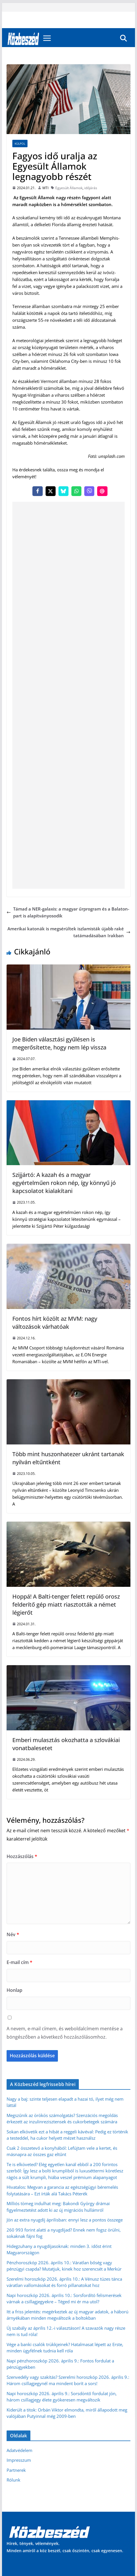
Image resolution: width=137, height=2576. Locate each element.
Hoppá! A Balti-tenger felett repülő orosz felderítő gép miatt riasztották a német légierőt (66, 1604)
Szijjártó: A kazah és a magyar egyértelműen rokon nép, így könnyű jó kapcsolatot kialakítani (64, 1183)
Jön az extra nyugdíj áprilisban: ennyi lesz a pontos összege (65, 2220)
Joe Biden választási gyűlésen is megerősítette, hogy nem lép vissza (59, 1043)
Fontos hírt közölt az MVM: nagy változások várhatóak (54, 1322)
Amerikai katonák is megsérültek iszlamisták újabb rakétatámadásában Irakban (68, 932)
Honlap (14, 1990)
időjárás (90, 187)
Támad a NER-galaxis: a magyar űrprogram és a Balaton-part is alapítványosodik (68, 912)
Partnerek (16, 2470)
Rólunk (13, 2480)
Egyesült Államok (69, 187)
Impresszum (19, 2460)
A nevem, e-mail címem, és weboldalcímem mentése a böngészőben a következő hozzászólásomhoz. (65, 2032)
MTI (45, 187)
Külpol (20, 144)
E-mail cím (19, 1962)
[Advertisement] (68, 695)
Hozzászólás (22, 1856)
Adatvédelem (19, 2450)
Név (13, 1934)
